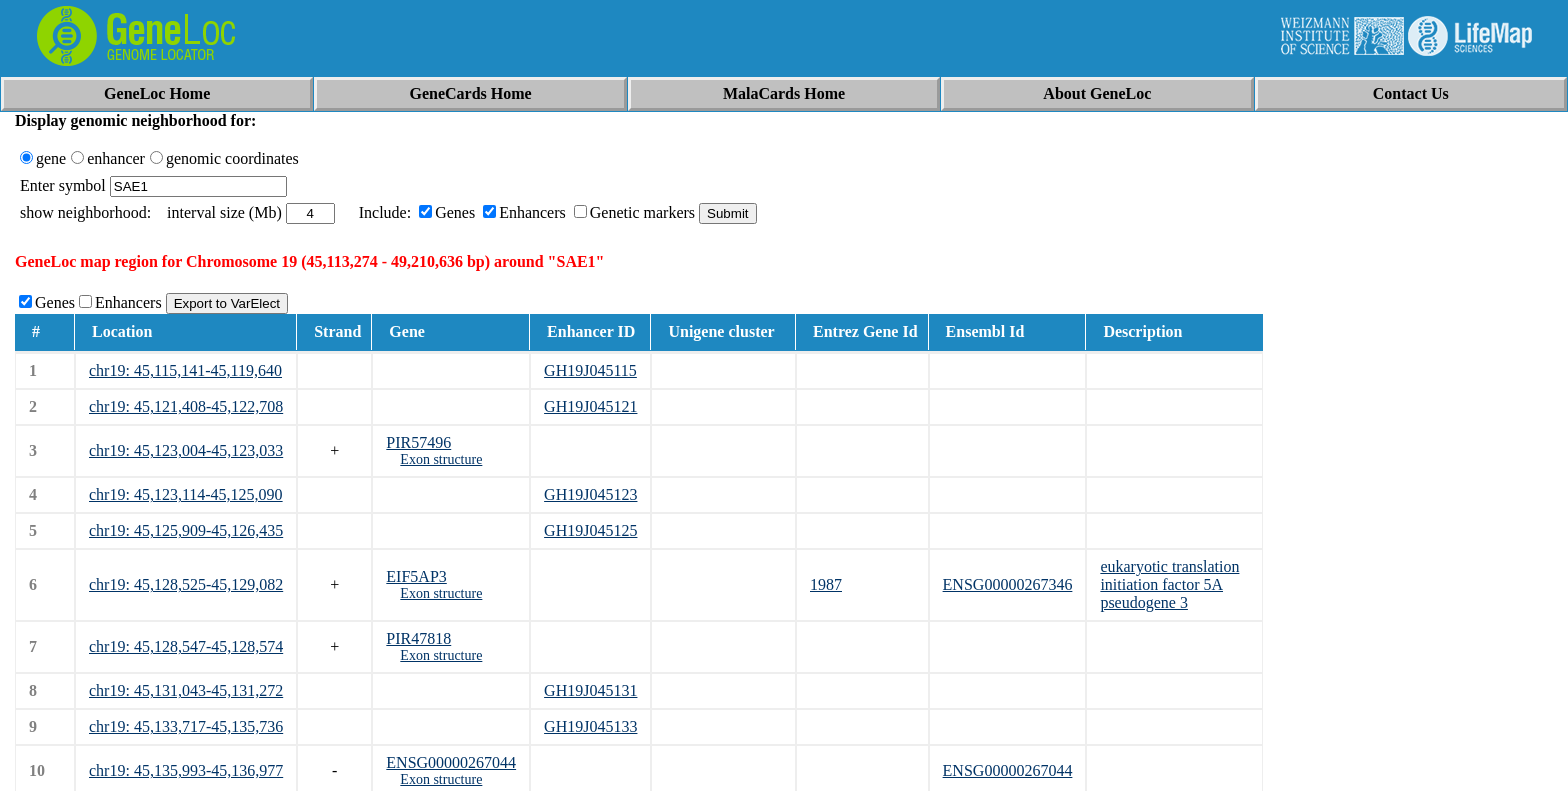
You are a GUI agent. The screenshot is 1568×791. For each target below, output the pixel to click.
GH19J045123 (590, 494)
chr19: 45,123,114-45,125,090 (186, 494)
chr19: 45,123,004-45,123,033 (186, 450)
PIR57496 (418, 442)
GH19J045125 (590, 530)
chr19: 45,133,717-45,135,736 (186, 726)
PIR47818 (418, 638)
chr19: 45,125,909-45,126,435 (186, 530)
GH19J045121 (590, 406)
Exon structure (441, 459)
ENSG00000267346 (1008, 584)
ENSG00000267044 (451, 762)
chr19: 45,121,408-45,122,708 (186, 406)
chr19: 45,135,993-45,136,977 (186, 770)
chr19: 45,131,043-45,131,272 (186, 690)
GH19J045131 (590, 690)
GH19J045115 (590, 370)
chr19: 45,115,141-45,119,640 (185, 370)
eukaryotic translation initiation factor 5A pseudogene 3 (1169, 584)
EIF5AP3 (416, 576)
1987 (826, 584)
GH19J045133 (590, 726)
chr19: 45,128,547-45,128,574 (186, 646)
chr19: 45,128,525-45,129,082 (186, 584)
